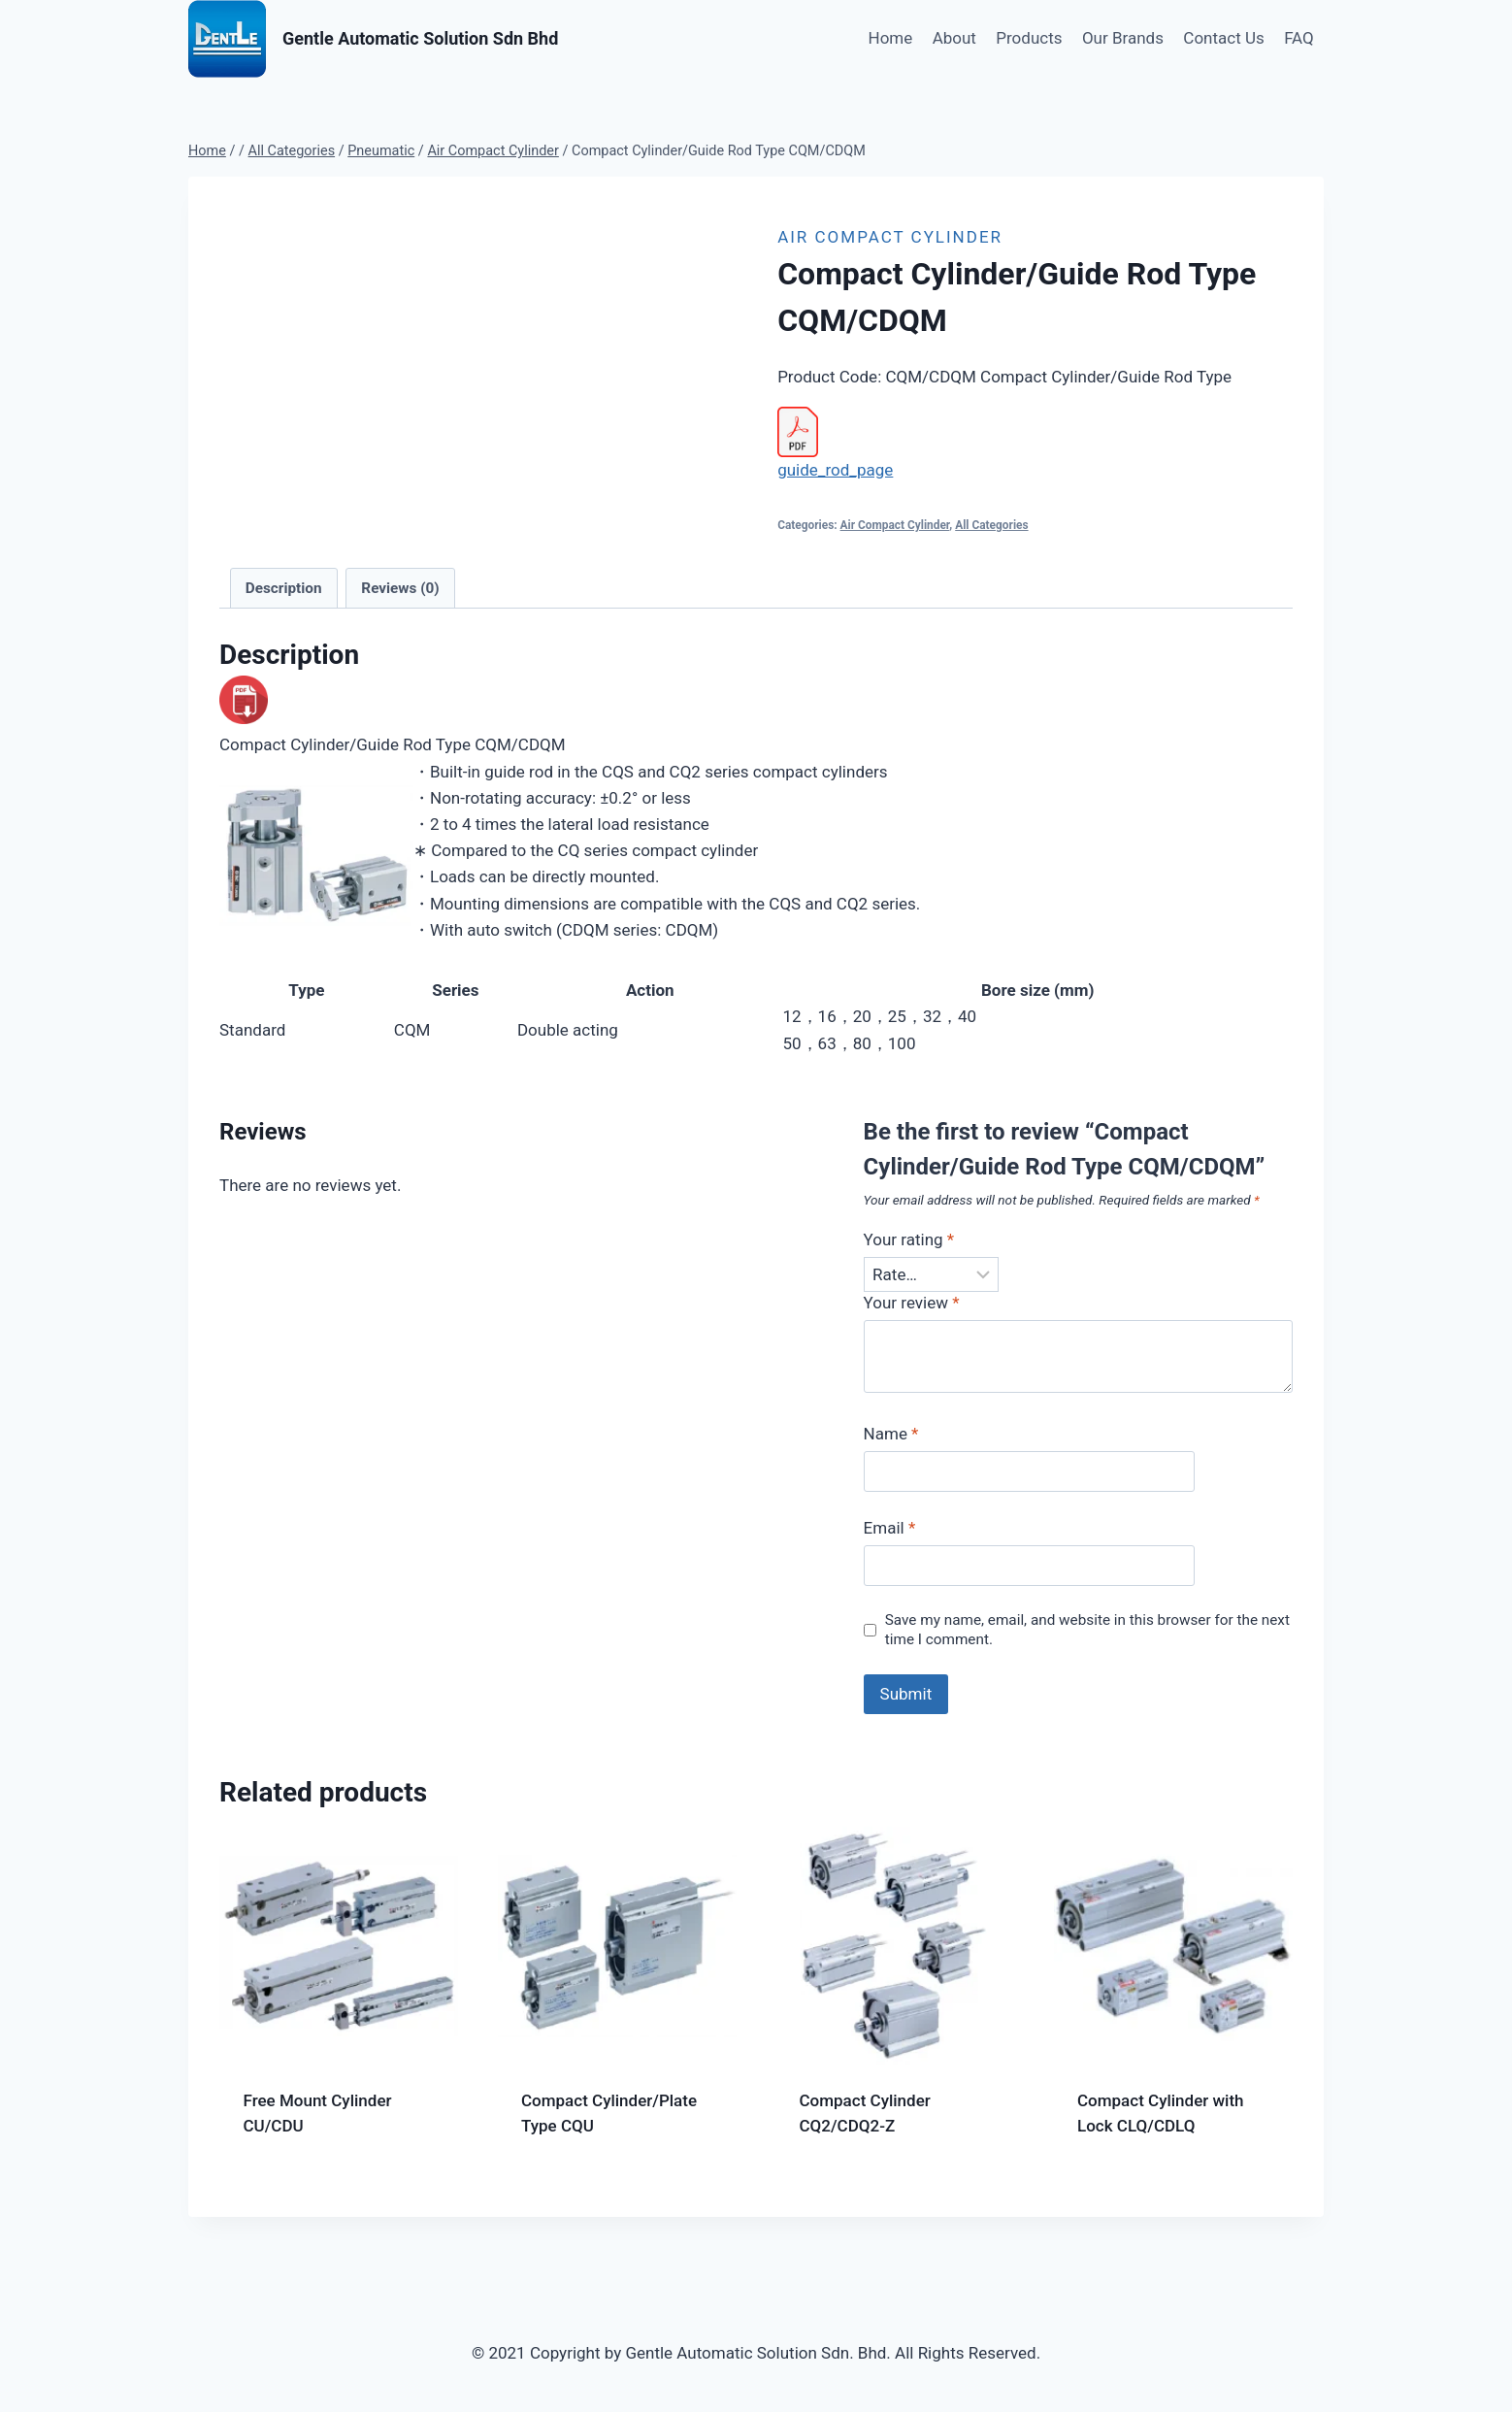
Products (1029, 38)
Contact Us (1223, 38)
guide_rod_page (835, 469)
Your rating (909, 1239)
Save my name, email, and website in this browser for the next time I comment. (1087, 1629)
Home (891, 38)
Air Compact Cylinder (890, 237)
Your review (912, 1302)
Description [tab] (284, 588)
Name (891, 1433)
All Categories (991, 525)
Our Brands (1123, 38)
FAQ (1299, 38)
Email (890, 1527)
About (954, 38)
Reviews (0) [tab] (400, 588)
